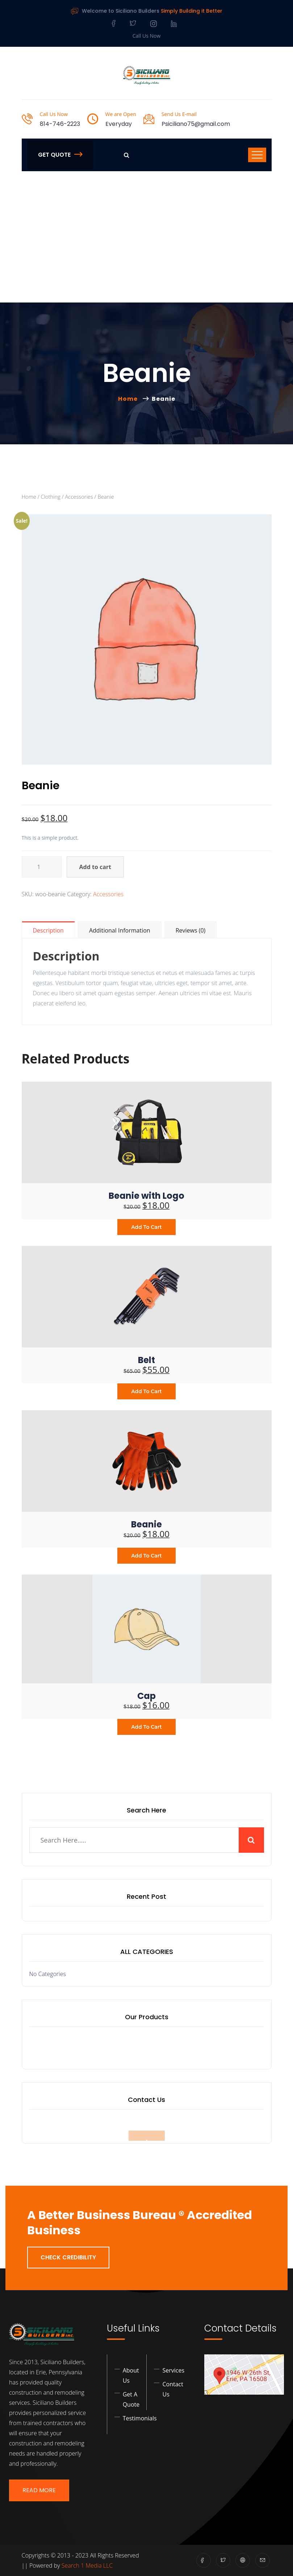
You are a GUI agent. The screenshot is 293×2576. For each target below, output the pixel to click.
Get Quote (60, 155)
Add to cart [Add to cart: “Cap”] (146, 1727)
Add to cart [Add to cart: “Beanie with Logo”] (146, 1227)
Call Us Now (147, 35)
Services (173, 2370)
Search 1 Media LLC (87, 2565)
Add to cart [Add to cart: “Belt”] (146, 1391)
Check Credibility (68, 2257)
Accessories (79, 496)
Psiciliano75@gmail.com (196, 124)
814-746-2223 (60, 124)
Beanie (146, 1524)
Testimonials (140, 2418)
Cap (146, 1696)
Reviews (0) (191, 930)
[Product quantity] (42, 866)
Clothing (50, 496)
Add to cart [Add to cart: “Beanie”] (146, 1555)
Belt (146, 1360)
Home (129, 399)
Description (48, 930)
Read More (39, 2490)
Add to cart (95, 867)
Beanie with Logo (146, 1196)
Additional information (119, 930)
